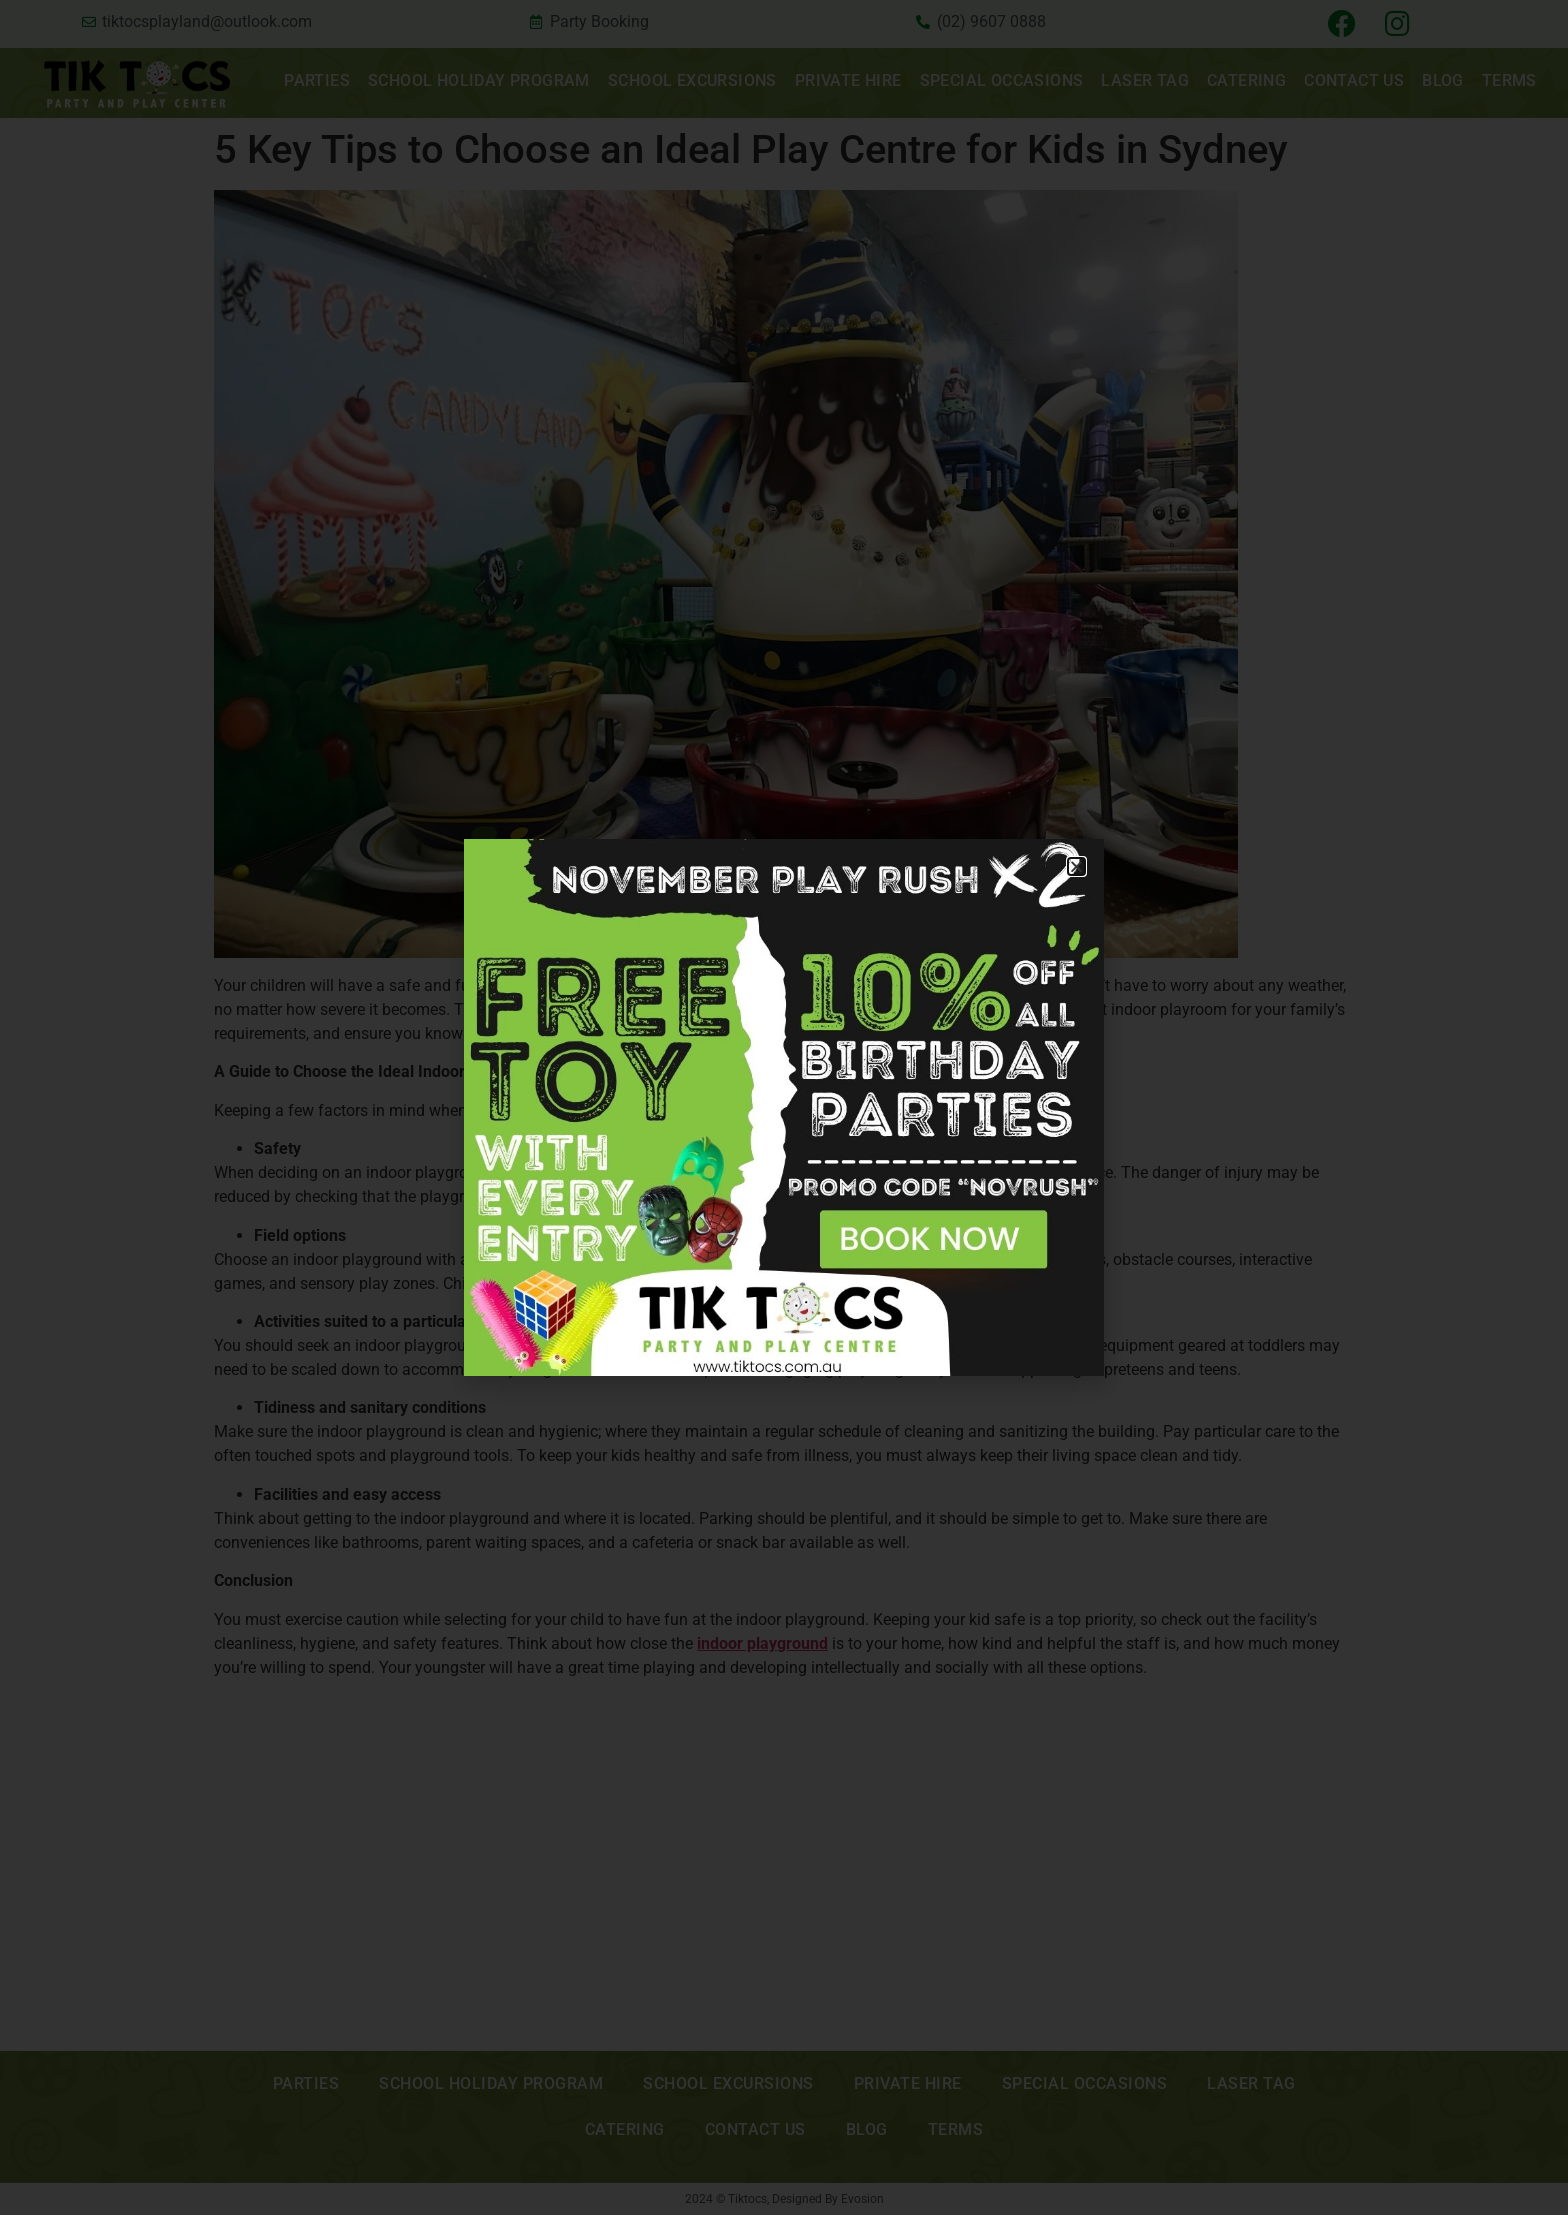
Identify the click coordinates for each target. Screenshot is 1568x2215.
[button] (1076, 866)
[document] (784, 1107)
